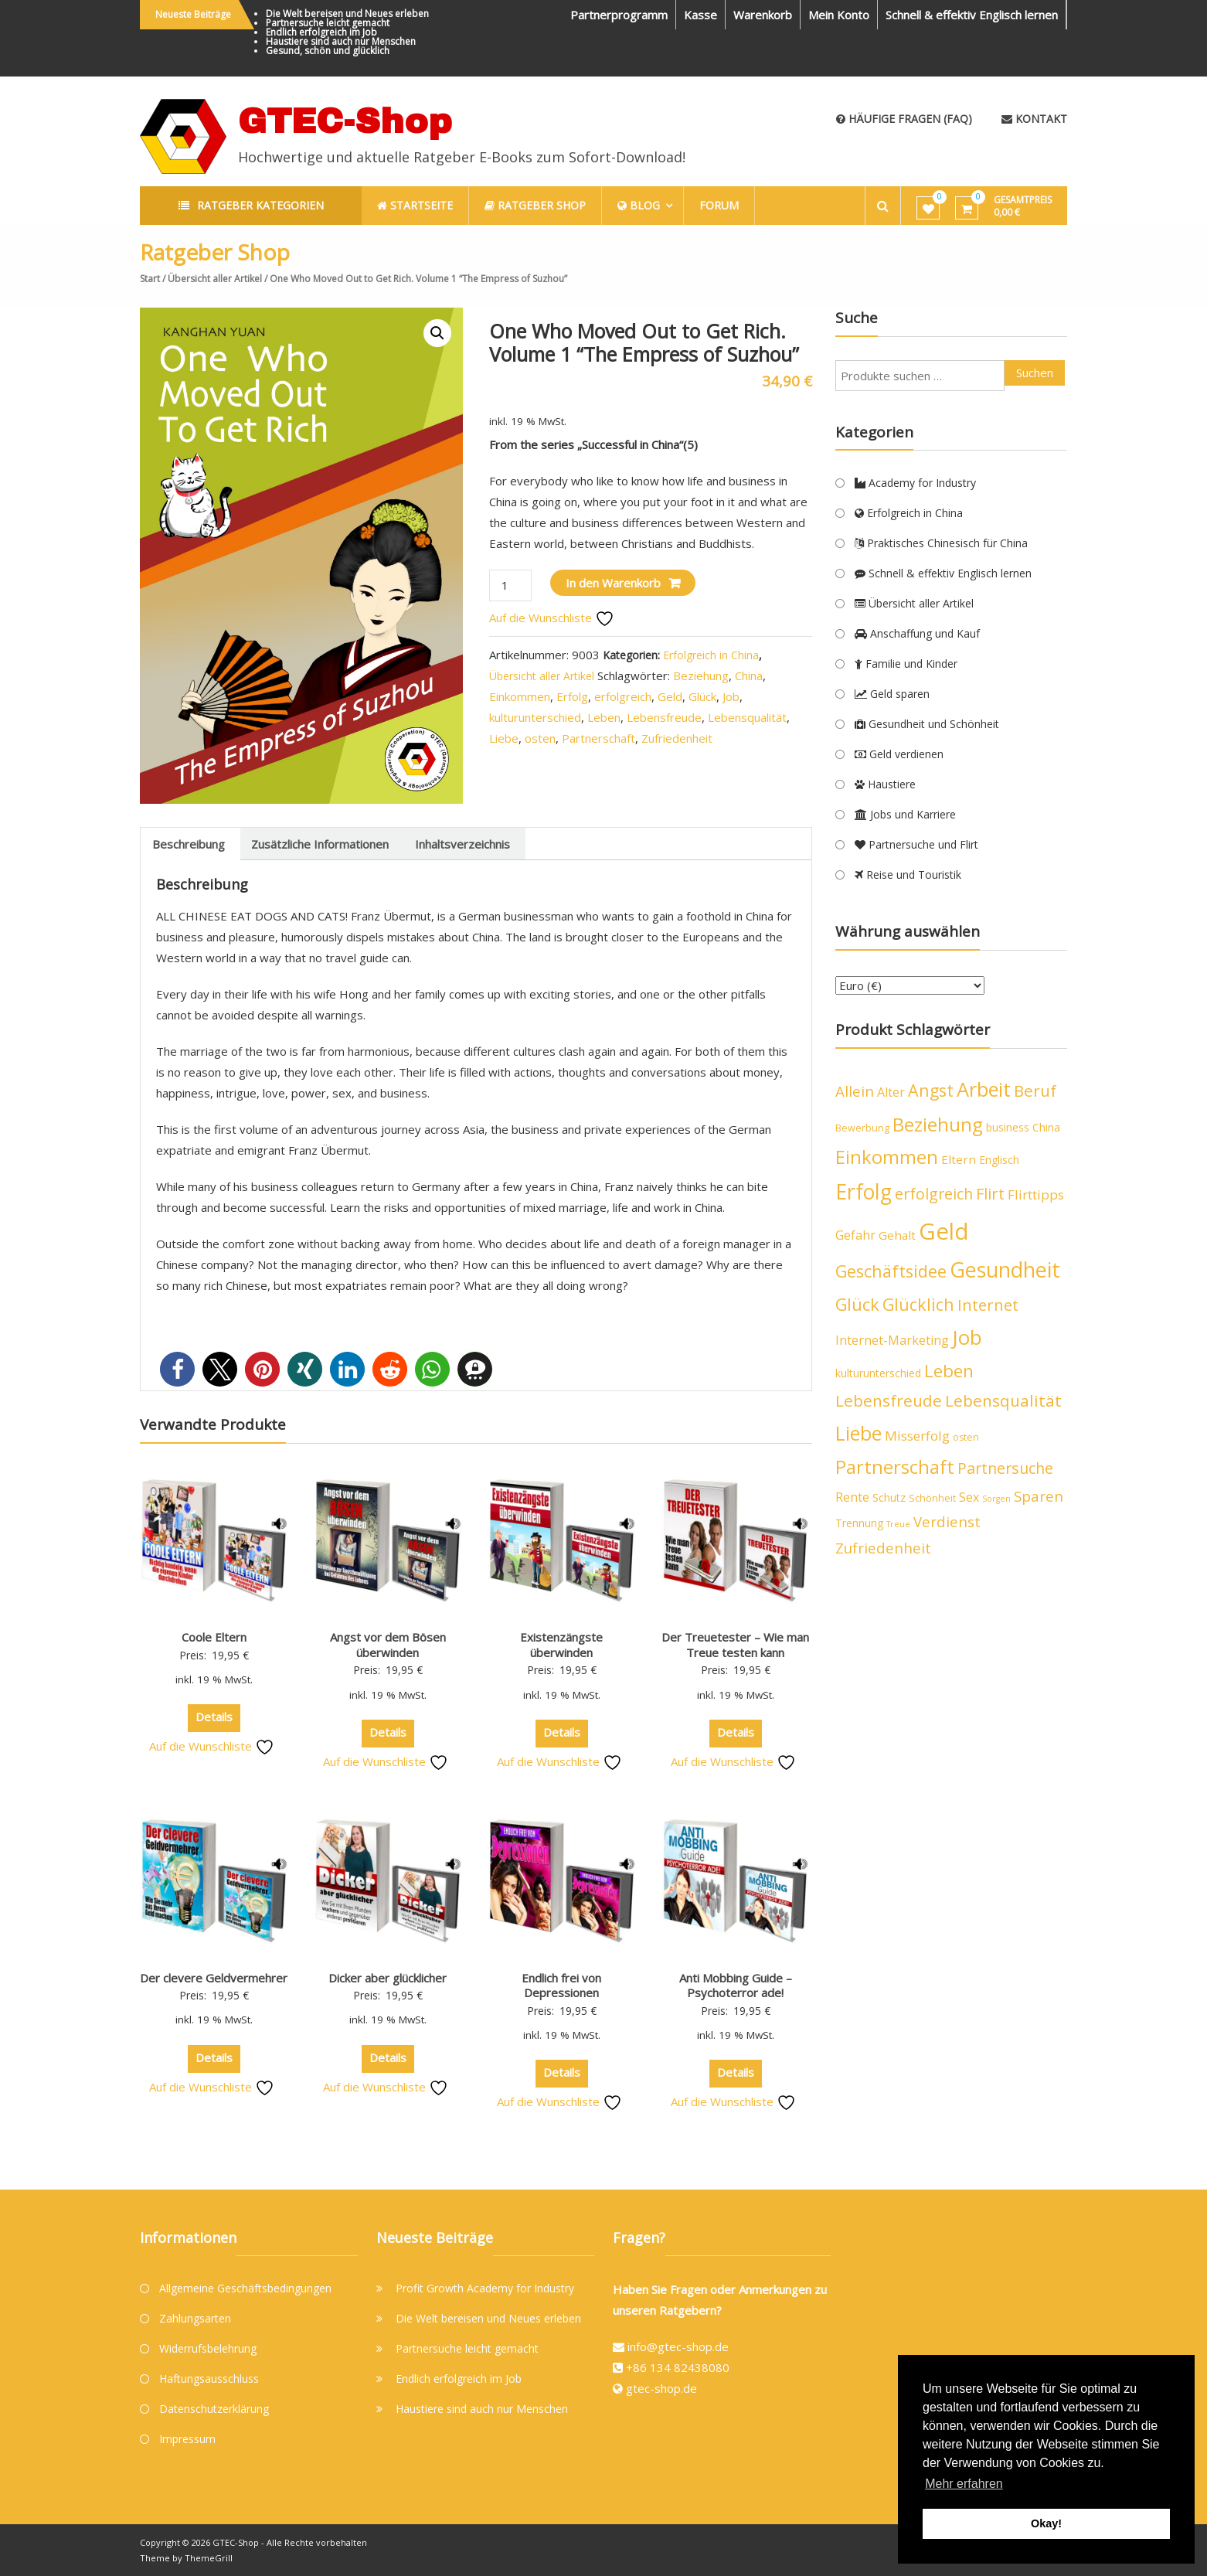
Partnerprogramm (619, 14)
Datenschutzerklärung (214, 2408)
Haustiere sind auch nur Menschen (341, 41)
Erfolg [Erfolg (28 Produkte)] (863, 1192)
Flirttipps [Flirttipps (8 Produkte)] (1036, 1194)
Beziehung (701, 675)
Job (731, 696)
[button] (437, 333)
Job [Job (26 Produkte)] (967, 1337)
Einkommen (519, 696)
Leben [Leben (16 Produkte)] (949, 1371)
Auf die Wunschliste (551, 617)
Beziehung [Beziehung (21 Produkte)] (937, 1124)
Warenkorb (762, 14)
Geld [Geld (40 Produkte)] (944, 1231)
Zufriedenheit (676, 738)
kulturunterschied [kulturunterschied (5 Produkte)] (878, 1373)
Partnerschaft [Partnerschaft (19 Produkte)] (894, 1467)
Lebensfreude (664, 717)
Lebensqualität (747, 717)
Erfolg (572, 696)
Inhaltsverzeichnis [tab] (462, 844)
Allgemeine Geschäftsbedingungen (245, 2288)
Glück (702, 696)
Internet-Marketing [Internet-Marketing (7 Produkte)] (892, 1340)
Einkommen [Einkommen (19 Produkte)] (886, 1157)
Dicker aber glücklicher (387, 1978)
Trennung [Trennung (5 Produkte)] (859, 1523)
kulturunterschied (535, 717)
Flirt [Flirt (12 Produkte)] (990, 1193)
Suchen (1034, 372)
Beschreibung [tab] (188, 844)
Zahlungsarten (195, 2318)
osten (540, 738)
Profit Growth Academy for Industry (485, 2288)
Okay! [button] (1046, 2523)
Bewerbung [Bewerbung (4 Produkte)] (862, 1128)
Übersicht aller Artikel (215, 278)
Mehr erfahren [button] (964, 2483)
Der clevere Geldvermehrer (213, 1978)
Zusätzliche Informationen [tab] (320, 844)
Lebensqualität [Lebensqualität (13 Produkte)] (1003, 1400)
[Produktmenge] (510, 585)
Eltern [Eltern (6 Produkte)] (958, 1159)
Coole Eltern (214, 1637)
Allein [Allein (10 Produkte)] (854, 1091)
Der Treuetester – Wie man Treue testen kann (735, 1644)
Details (214, 1716)
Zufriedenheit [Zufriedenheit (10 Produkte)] (883, 1548)
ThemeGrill (209, 2558)
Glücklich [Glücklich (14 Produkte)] (918, 1304)
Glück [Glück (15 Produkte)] (857, 1304)
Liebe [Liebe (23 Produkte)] (858, 1433)
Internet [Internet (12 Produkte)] (987, 1305)
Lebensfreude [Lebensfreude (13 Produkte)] (888, 1400)
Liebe (503, 738)
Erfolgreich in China (711, 655)
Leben (603, 717)
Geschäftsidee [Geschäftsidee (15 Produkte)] (891, 1271)
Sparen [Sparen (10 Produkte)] (1038, 1496)
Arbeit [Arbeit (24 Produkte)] (984, 1089)
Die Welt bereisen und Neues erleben (347, 13)
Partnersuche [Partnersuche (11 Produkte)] (1005, 1468)
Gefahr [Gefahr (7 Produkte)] (855, 1235)
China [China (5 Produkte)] (1046, 1127)
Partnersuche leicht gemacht (327, 22)
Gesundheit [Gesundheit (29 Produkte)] (1005, 1269)
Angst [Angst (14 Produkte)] (931, 1090)
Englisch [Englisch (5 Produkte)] (999, 1159)
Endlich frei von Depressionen (561, 1985)
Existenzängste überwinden (561, 1644)
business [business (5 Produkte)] (1007, 1127)
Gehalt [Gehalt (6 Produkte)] (897, 1235)
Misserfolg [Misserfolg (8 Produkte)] (917, 1436)
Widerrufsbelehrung (208, 2348)
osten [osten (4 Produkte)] (966, 1437)
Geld (670, 696)
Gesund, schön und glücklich (327, 50)
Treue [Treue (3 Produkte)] (898, 1524)
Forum (720, 205)
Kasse (700, 14)
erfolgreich (622, 696)
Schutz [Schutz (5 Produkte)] (889, 1497)
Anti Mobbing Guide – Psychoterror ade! (735, 1985)
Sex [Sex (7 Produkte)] (969, 1497)
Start (150, 278)
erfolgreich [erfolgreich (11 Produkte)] (934, 1193)
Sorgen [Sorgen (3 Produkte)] (996, 1498)
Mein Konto (838, 14)
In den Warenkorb (613, 582)
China (749, 675)
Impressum (187, 2438)
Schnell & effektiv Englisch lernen (972, 14)
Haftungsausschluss (209, 2378)
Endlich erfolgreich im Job (321, 32)
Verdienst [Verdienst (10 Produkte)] (947, 1522)
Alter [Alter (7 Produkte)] (891, 1092)
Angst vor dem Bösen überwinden (388, 1644)
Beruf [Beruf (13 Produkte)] (1035, 1090)
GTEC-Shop (345, 121)
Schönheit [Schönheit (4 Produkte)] (932, 1498)
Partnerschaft (598, 738)
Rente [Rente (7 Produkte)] (852, 1497)
